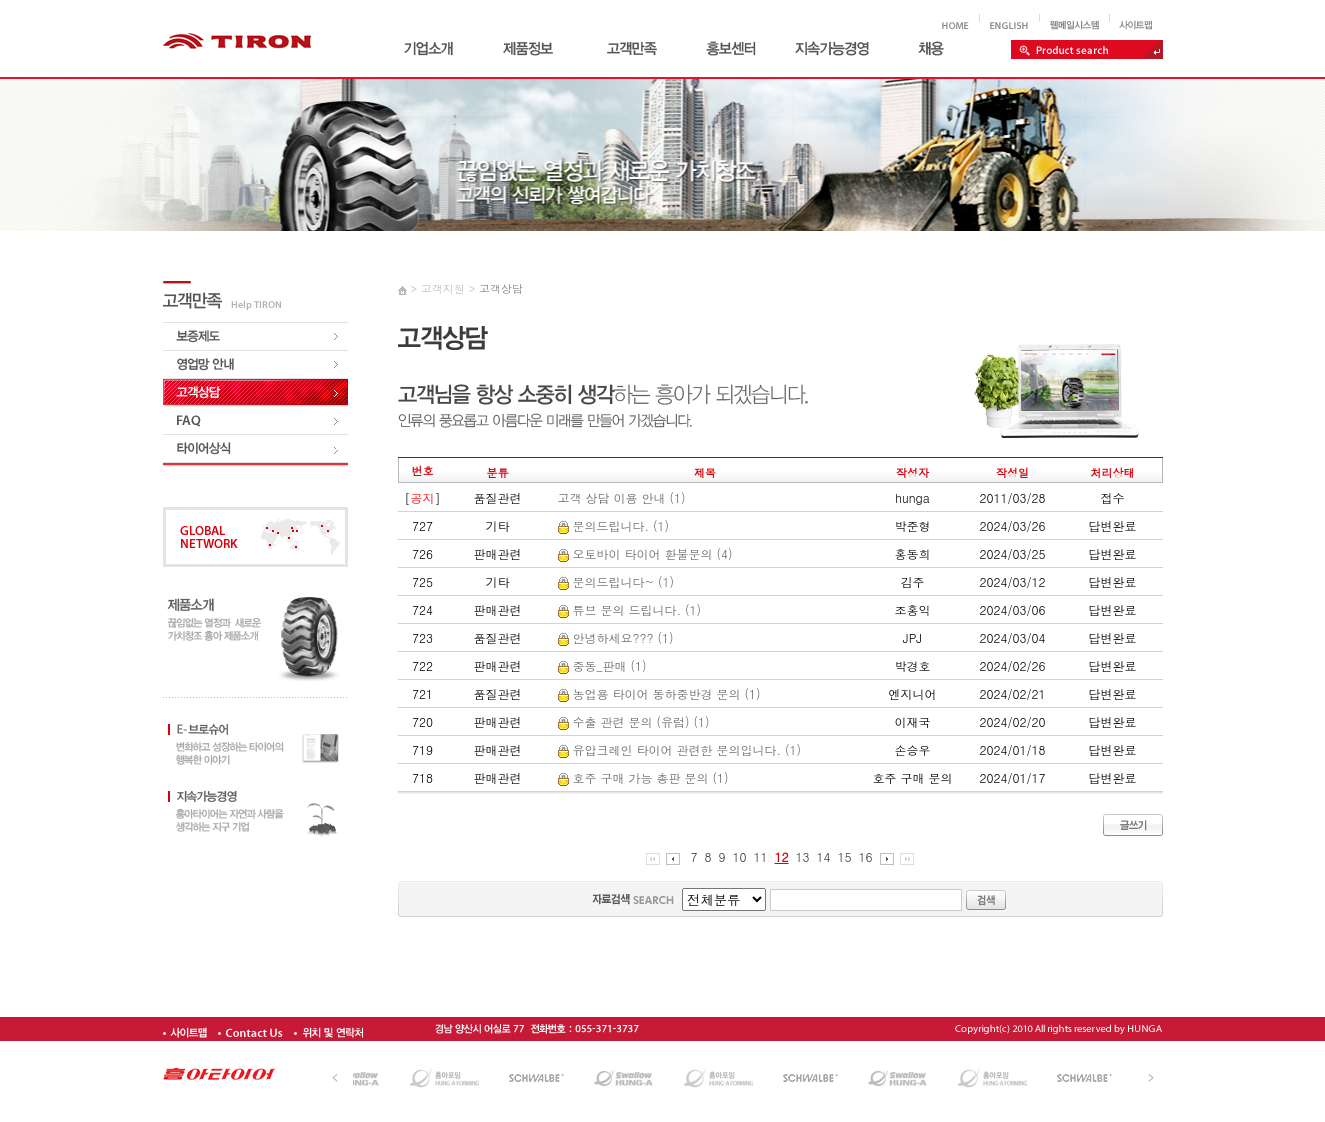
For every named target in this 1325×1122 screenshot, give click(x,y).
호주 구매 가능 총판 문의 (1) (643, 777)
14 (824, 856)
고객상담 (501, 288)
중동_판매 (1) (602, 665)
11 (761, 856)
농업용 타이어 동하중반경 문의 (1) (659, 693)
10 (740, 856)
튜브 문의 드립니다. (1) (630, 609)
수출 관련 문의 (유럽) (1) (634, 721)
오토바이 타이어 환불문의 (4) (645, 553)
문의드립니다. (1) (614, 525)
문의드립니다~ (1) (616, 581)
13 (803, 856)
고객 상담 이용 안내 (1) (622, 497)
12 (782, 856)
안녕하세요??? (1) (616, 637)
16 (866, 856)
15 (845, 856)
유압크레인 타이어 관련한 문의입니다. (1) (680, 749)
